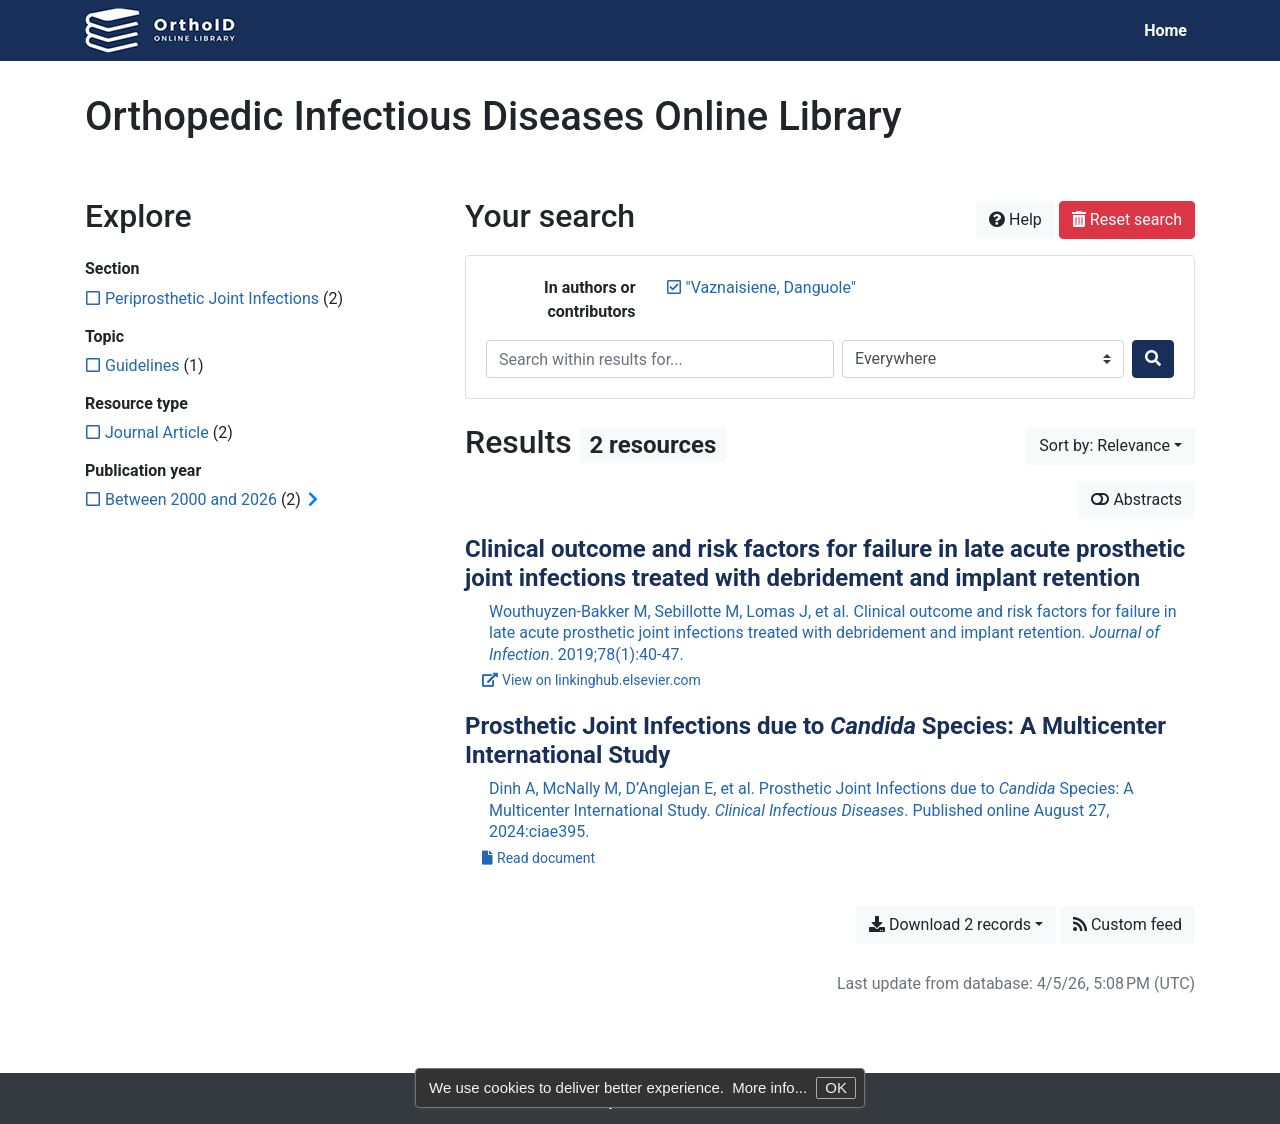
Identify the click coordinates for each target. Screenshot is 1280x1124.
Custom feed (1127, 924)
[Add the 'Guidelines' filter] (142, 365)
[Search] (1153, 359)
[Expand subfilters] (313, 500)
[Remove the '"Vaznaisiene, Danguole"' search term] (771, 287)
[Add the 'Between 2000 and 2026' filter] (191, 499)
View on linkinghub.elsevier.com (591, 680)
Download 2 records (950, 924)
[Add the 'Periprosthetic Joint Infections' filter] (212, 298)
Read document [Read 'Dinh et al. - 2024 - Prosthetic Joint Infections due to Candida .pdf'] (538, 858)
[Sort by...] (1110, 446)
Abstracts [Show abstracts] (1136, 499)
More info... (769, 1087)
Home (1165, 30)
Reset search (1127, 219)
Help (1015, 219)
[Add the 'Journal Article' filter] (157, 432)
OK (836, 1087)
